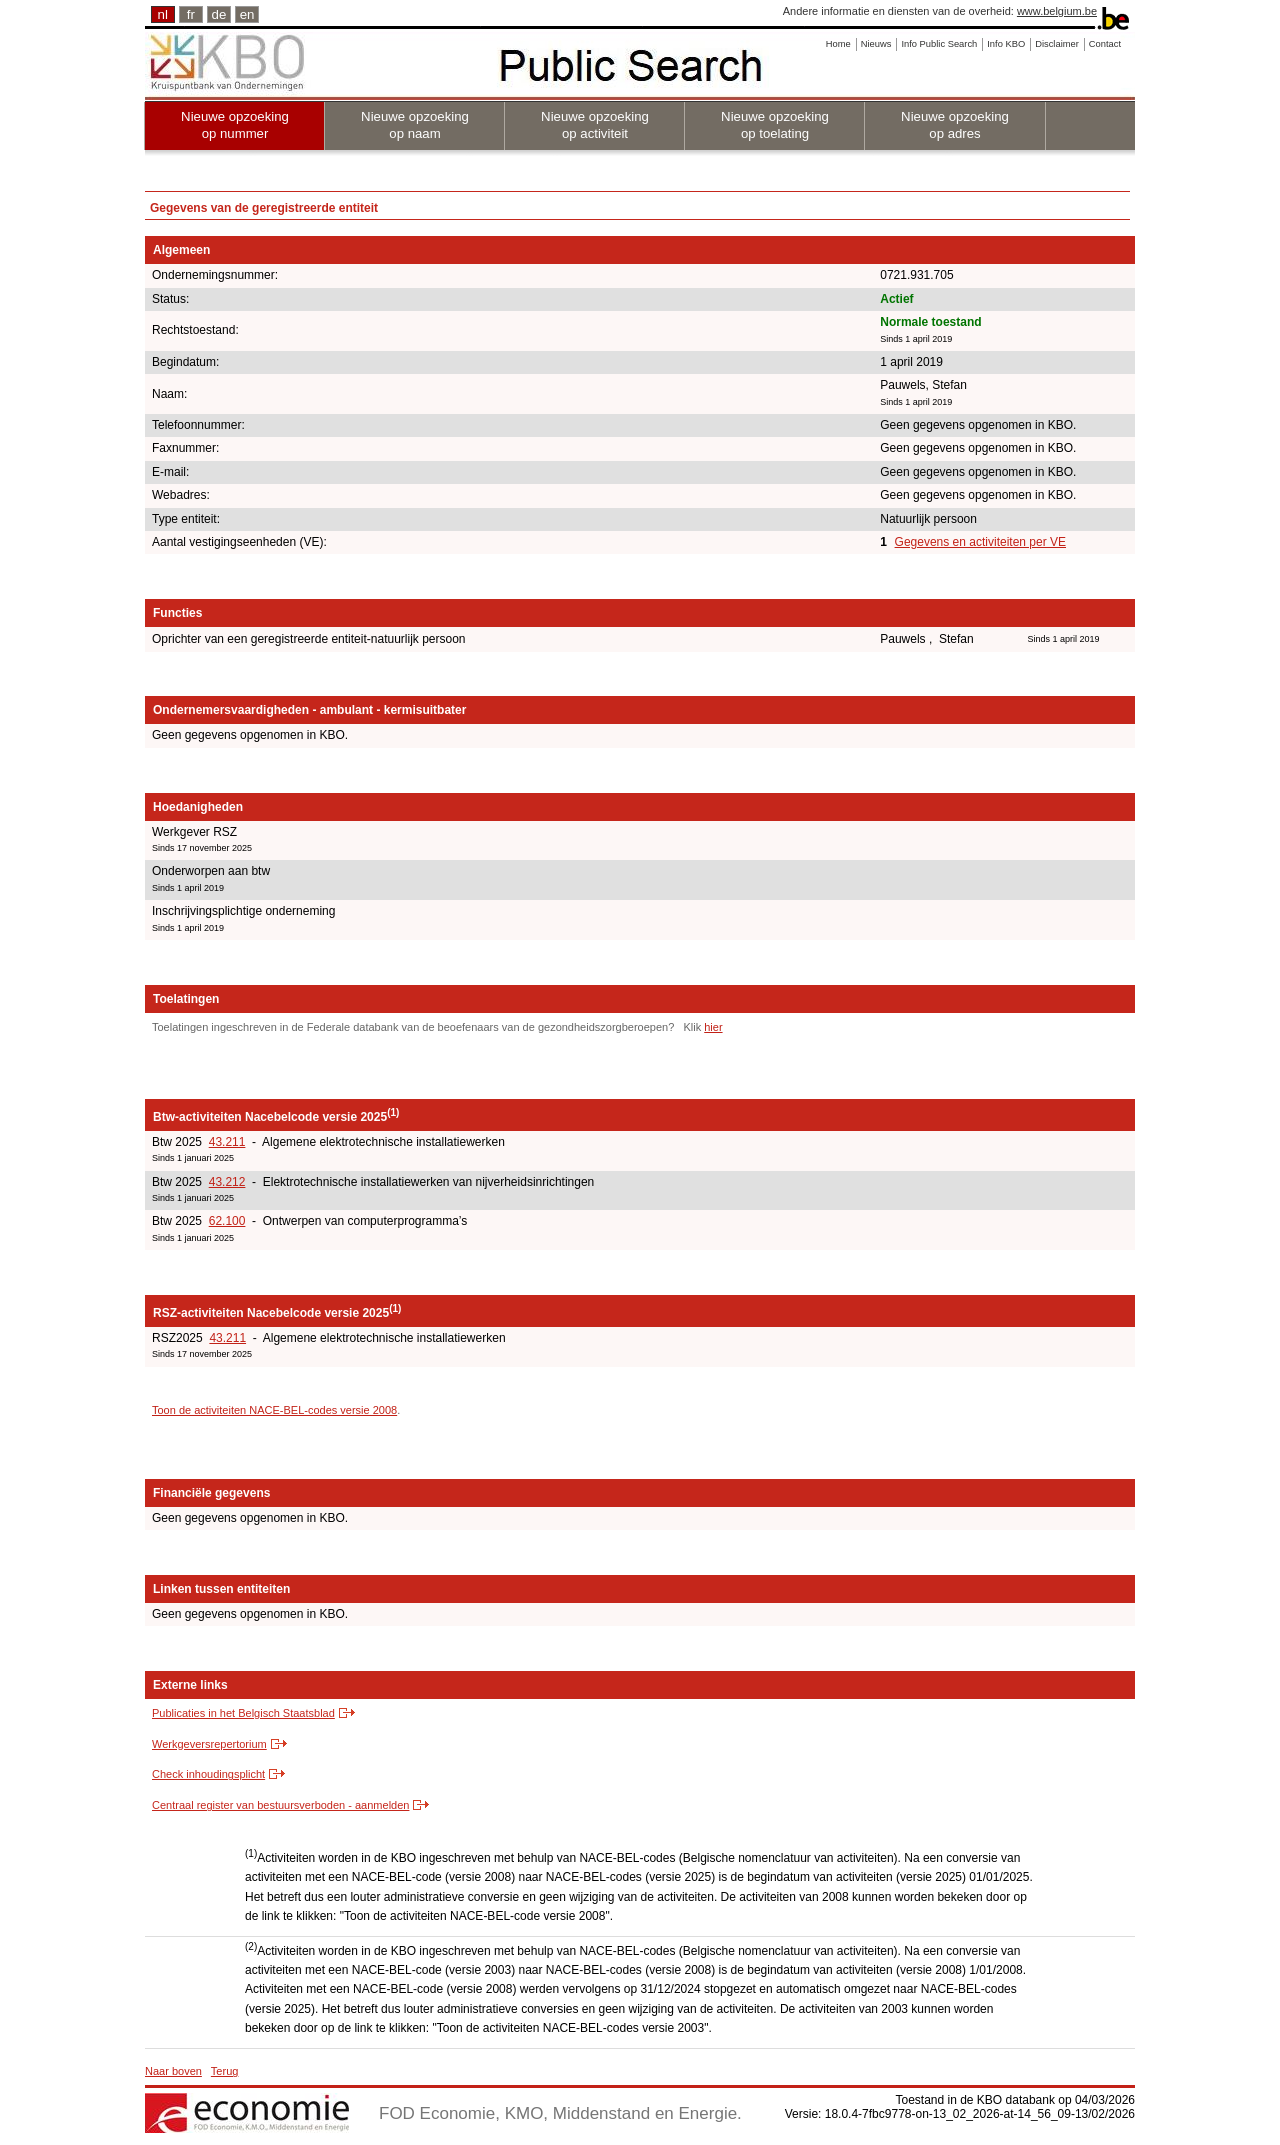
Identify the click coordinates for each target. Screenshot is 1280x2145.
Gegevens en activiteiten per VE (980, 542)
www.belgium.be (1057, 11)
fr (191, 14)
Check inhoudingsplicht (208, 1774)
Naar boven (173, 2071)
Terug (225, 2071)
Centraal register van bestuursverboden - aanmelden (280, 1805)
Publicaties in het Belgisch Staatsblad (243, 1713)
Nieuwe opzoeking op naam (415, 125)
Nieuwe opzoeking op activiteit (595, 125)
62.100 (227, 1221)
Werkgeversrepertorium (209, 1744)
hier (713, 1027)
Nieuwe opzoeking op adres (955, 125)
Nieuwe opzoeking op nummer (235, 125)
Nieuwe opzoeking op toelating (775, 125)
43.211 (227, 1142)
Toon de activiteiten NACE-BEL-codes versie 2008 (274, 1410)
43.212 (227, 1182)
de (219, 14)
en (247, 14)
